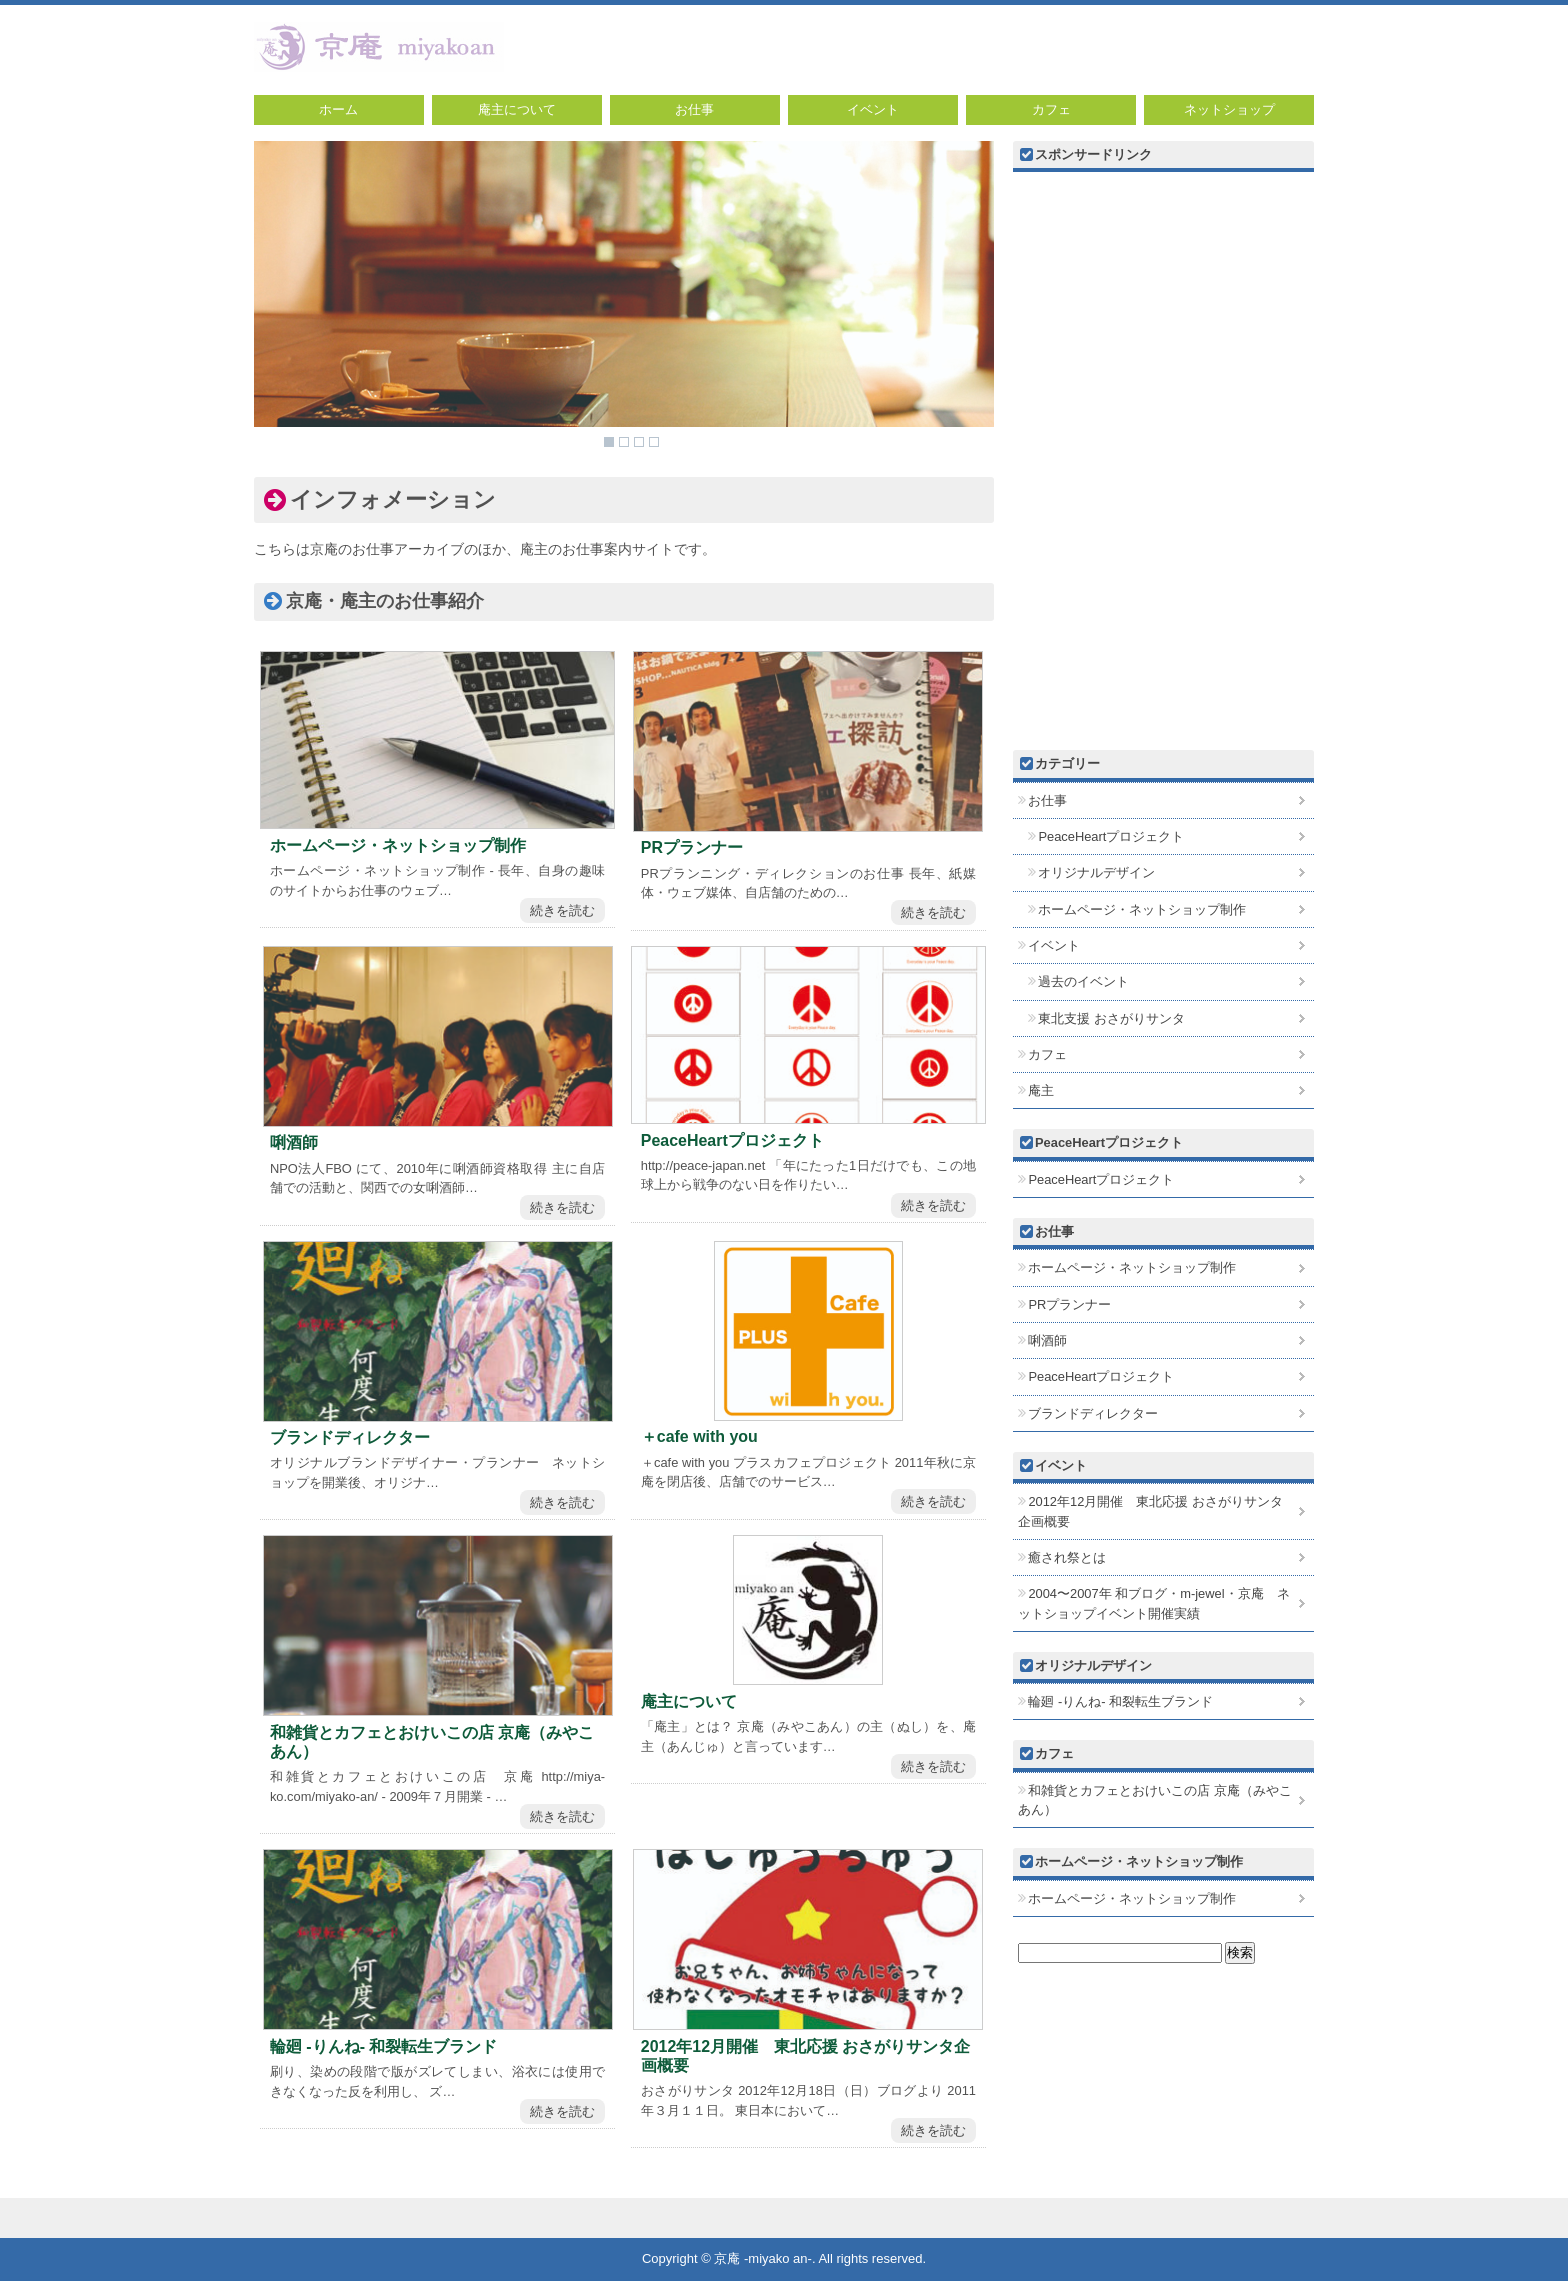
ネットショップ (1229, 109)
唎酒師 (294, 1142)
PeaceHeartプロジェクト (732, 1140)
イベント (873, 109)
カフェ (1051, 109)
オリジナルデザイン (1096, 872)
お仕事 (694, 109)
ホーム (338, 109)
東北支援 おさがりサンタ (1111, 1018)
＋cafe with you (699, 1436)
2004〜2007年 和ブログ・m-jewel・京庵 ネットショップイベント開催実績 (1154, 1603)
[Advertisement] (1163, 316)
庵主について (517, 109)
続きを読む (562, 910)
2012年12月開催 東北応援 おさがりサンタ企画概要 (806, 2056)
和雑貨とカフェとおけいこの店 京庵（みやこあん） (432, 1742)
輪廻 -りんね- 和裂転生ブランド (384, 2046)
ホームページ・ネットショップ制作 (398, 845)
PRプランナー (692, 847)
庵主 (1041, 1090)
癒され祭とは (1067, 1557)
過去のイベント (1083, 981)
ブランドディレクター (350, 1437)
